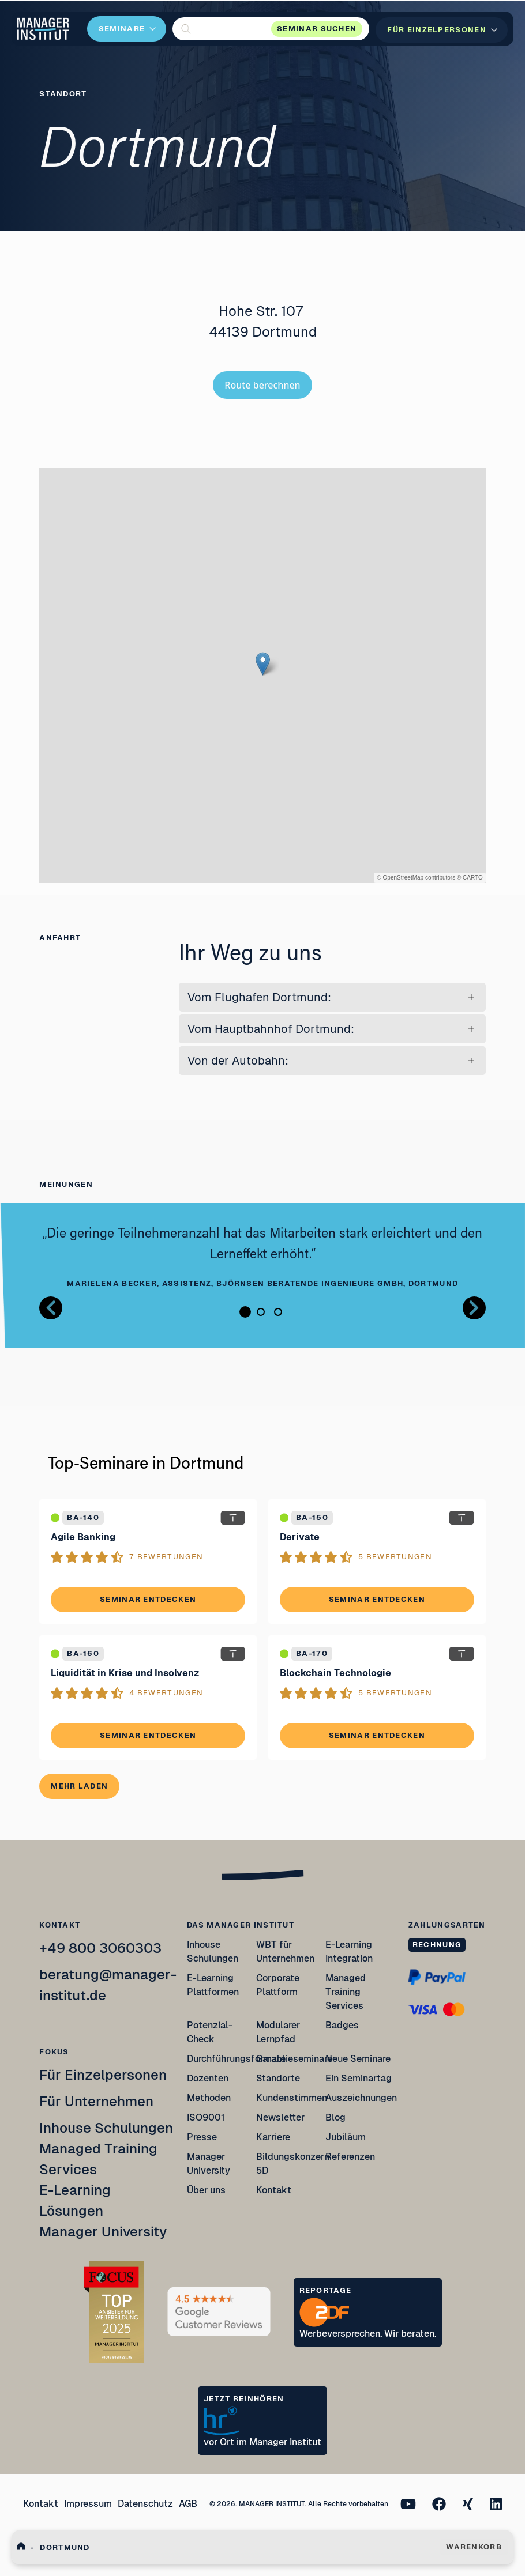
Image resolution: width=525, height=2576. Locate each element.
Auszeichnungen (361, 2097)
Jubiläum (345, 2137)
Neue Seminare (358, 2058)
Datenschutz (145, 2503)
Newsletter (280, 2117)
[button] (270, 28)
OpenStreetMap (403, 877)
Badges (342, 2025)
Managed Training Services (345, 1991)
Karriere (273, 2137)
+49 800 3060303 (100, 1948)
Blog (335, 2117)
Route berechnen (262, 385)
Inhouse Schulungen (106, 2128)
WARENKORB (474, 2547)
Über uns (206, 2190)
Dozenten (207, 2078)
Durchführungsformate (236, 2058)
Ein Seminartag (358, 2078)
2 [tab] (261, 1312)
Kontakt (273, 2190)
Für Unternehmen (96, 2101)
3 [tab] (278, 1312)
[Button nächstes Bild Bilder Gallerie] (474, 1307)
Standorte (278, 2078)
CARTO (473, 877)
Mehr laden (79, 1786)
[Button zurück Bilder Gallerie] (50, 1307)
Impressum (88, 2503)
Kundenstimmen (291, 2097)
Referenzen (350, 2156)
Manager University (103, 2231)
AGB (188, 2503)
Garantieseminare (294, 2058)
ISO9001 (206, 2117)
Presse (202, 2137)
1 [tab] (245, 1312)
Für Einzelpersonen (103, 2075)
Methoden (209, 2097)
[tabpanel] (262, 1257)
